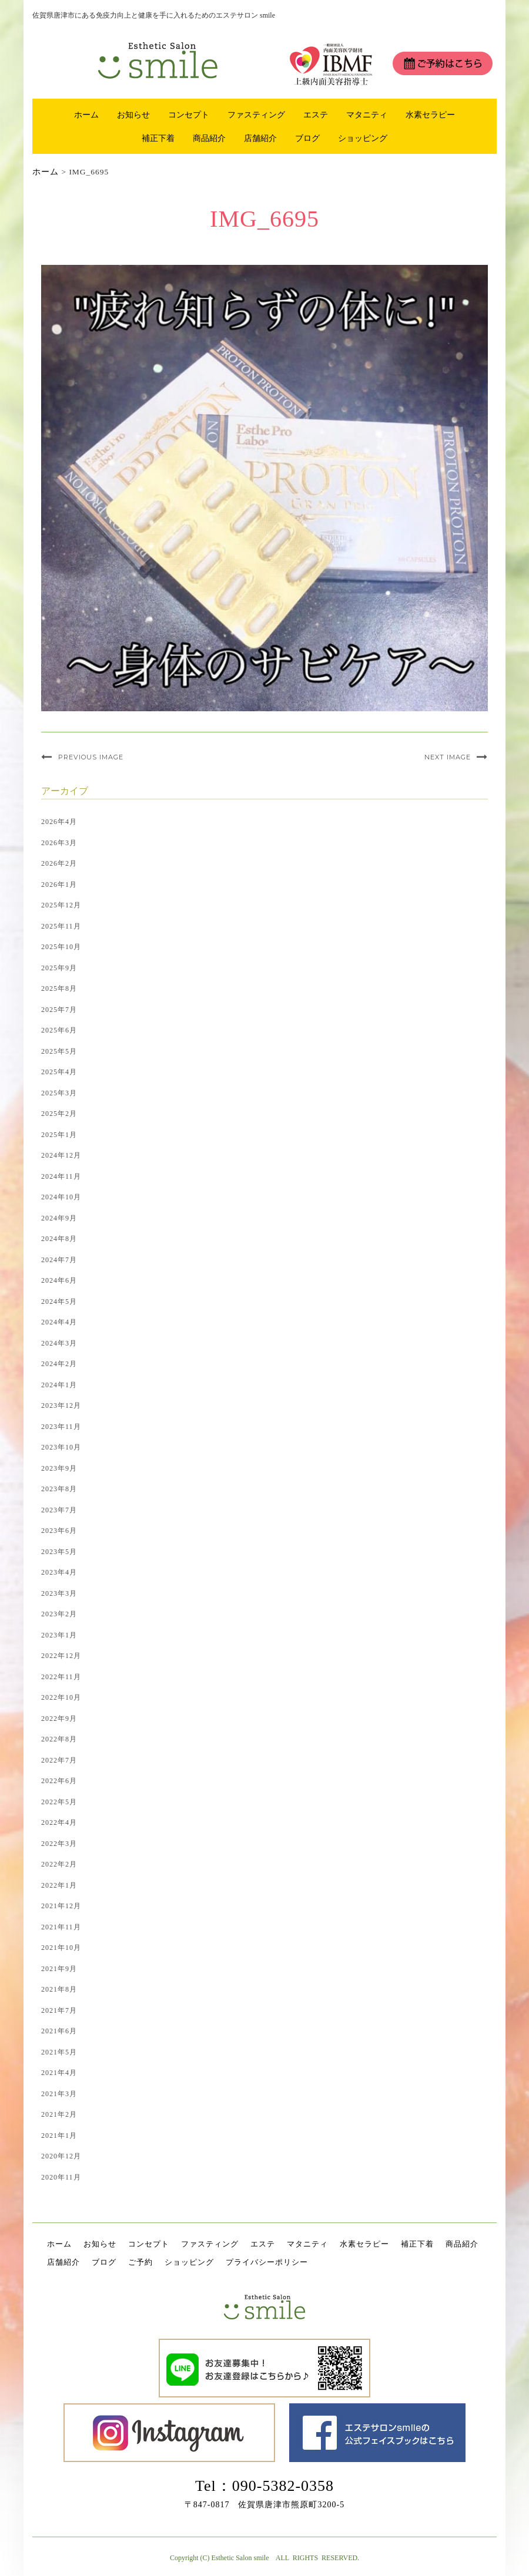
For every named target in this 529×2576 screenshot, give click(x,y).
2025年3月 (59, 1093)
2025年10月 (61, 947)
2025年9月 (59, 968)
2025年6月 (59, 1030)
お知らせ (133, 114)
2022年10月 (61, 1697)
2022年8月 (59, 1739)
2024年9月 (59, 1218)
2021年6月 (59, 2031)
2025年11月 (61, 926)
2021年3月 (59, 2094)
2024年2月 (59, 1364)
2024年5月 (59, 1301)
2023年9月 (59, 1468)
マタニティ (366, 114)
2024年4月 (59, 1322)
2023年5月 (59, 1552)
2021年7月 (59, 2010)
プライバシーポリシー (267, 2262)
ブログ (307, 138)
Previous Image (90, 757)
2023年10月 (61, 1447)
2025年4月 (59, 1072)
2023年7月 (59, 1510)
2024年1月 (59, 1385)
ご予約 (140, 2262)
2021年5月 (59, 2052)
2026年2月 (59, 863)
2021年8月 (59, 1989)
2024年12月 (61, 1155)
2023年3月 (59, 1593)
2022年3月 (59, 1843)
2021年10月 (61, 1947)
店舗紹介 (260, 138)
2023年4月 (59, 1572)
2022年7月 (59, 1760)
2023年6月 (59, 1530)
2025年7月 (59, 1009)
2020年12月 (61, 2156)
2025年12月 (61, 905)
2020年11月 (61, 2177)
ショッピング (362, 138)
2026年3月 (59, 843)
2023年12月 (61, 1405)
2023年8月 (59, 1489)
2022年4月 (59, 1822)
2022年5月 (59, 1802)
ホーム (86, 114)
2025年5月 (59, 1051)
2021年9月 (59, 1969)
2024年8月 (59, 1239)
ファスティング (256, 114)
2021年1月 (59, 2135)
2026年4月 (59, 822)
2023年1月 (59, 1635)
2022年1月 (59, 1885)
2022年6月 (59, 1781)
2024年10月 (61, 1197)
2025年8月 (59, 988)
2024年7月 (59, 1260)
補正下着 (158, 138)
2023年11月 (61, 1426)
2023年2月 (59, 1614)
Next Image (447, 757)
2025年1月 (59, 1135)
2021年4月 (59, 2073)
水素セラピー (430, 114)
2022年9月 (59, 1718)
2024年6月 (59, 1280)
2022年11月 (61, 1677)
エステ (315, 114)
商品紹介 (209, 138)
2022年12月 (61, 1656)
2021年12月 (61, 1906)
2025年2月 (59, 1113)
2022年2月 (59, 1864)
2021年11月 (61, 1927)
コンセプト (188, 114)
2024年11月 (61, 1176)
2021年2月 (59, 2114)
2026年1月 (59, 884)
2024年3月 (59, 1343)
